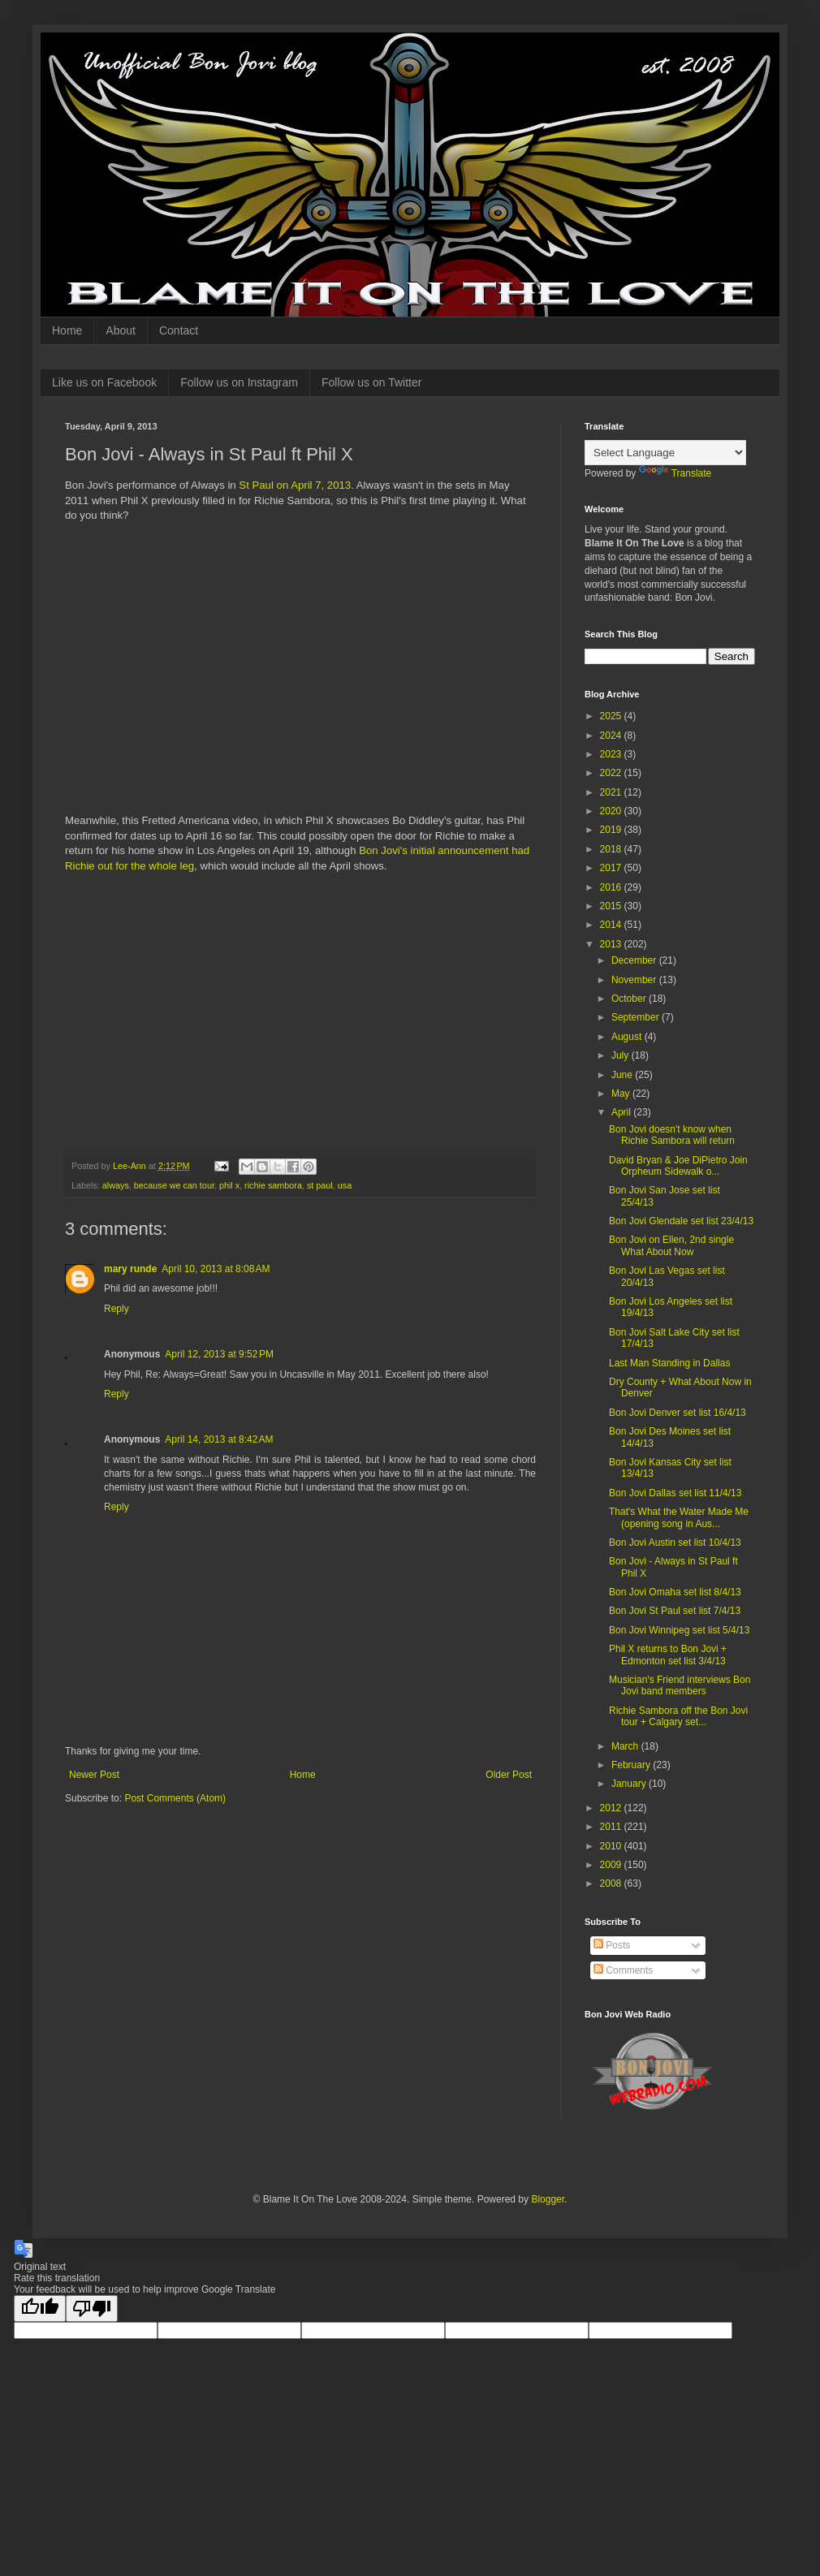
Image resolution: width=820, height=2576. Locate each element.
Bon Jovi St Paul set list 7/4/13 (674, 1610)
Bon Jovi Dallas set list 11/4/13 (675, 1493)
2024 (612, 735)
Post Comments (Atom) (175, 1798)
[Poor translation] (92, 2308)
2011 (612, 1826)
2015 (612, 906)
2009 (612, 1865)
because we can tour (174, 1185)
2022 (612, 773)
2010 (612, 1846)
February (632, 1765)
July (621, 1055)
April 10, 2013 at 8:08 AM (216, 1269)
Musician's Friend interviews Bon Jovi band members (679, 1685)
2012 (612, 1808)
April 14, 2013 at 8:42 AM (219, 1439)
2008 (612, 1883)
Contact (178, 330)
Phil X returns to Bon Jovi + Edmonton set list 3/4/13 (668, 1654)
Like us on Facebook (104, 382)
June (623, 1075)
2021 (612, 792)
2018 (612, 849)
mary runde (130, 1269)
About (121, 330)
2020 (612, 811)
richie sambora (273, 1185)
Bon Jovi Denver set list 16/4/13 (677, 1412)
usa (345, 1185)
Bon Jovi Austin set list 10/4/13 (675, 1542)
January (630, 1783)
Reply (116, 1308)
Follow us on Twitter (371, 382)
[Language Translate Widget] (665, 452)
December (635, 960)
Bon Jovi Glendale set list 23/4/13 (681, 1221)
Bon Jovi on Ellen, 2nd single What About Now (671, 1245)
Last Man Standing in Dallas (669, 1363)
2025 (612, 716)
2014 (612, 924)
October (630, 998)
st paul (320, 1185)
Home (67, 330)
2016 (612, 887)
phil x (229, 1185)
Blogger (547, 2199)
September (636, 1017)
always (115, 1185)
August (628, 1036)
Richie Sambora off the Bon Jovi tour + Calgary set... (678, 1716)
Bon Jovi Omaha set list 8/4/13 (675, 1592)
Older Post (509, 1774)
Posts (611, 1945)
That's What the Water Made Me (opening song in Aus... (679, 1517)
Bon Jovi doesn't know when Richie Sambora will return (672, 1135)
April (622, 1112)
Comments (623, 1970)
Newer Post (94, 1774)
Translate (675, 473)
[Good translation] (40, 2308)
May (621, 1093)
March (626, 1746)
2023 (612, 754)
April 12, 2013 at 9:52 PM (219, 1354)
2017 (612, 868)
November (635, 980)
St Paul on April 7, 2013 (295, 485)
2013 (612, 944)
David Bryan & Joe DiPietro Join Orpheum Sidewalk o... (678, 1165)
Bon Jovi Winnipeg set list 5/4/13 (679, 1630)
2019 (612, 829)
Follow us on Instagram (239, 382)
